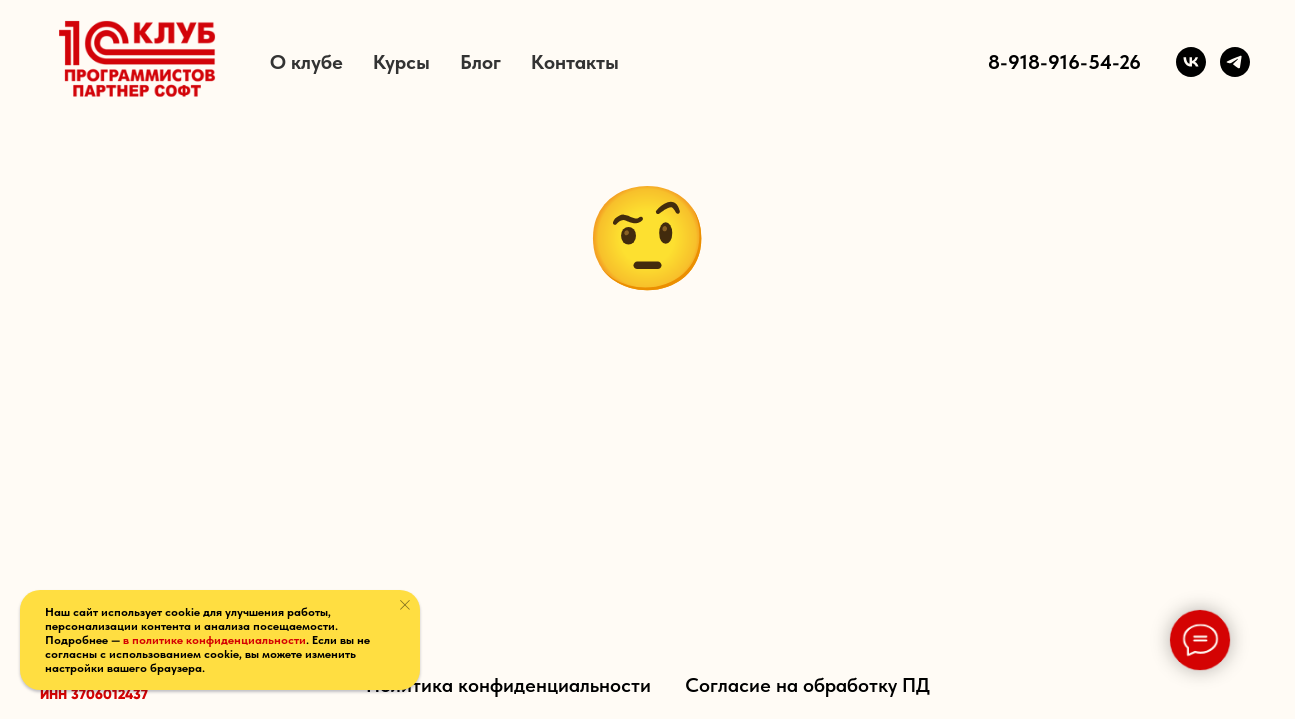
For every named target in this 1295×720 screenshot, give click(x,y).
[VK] (1191, 62)
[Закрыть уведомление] (405, 605)
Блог (480, 62)
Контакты (575, 62)
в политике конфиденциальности (214, 640)
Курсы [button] (401, 62)
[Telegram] (1235, 62)
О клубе (306, 62)
